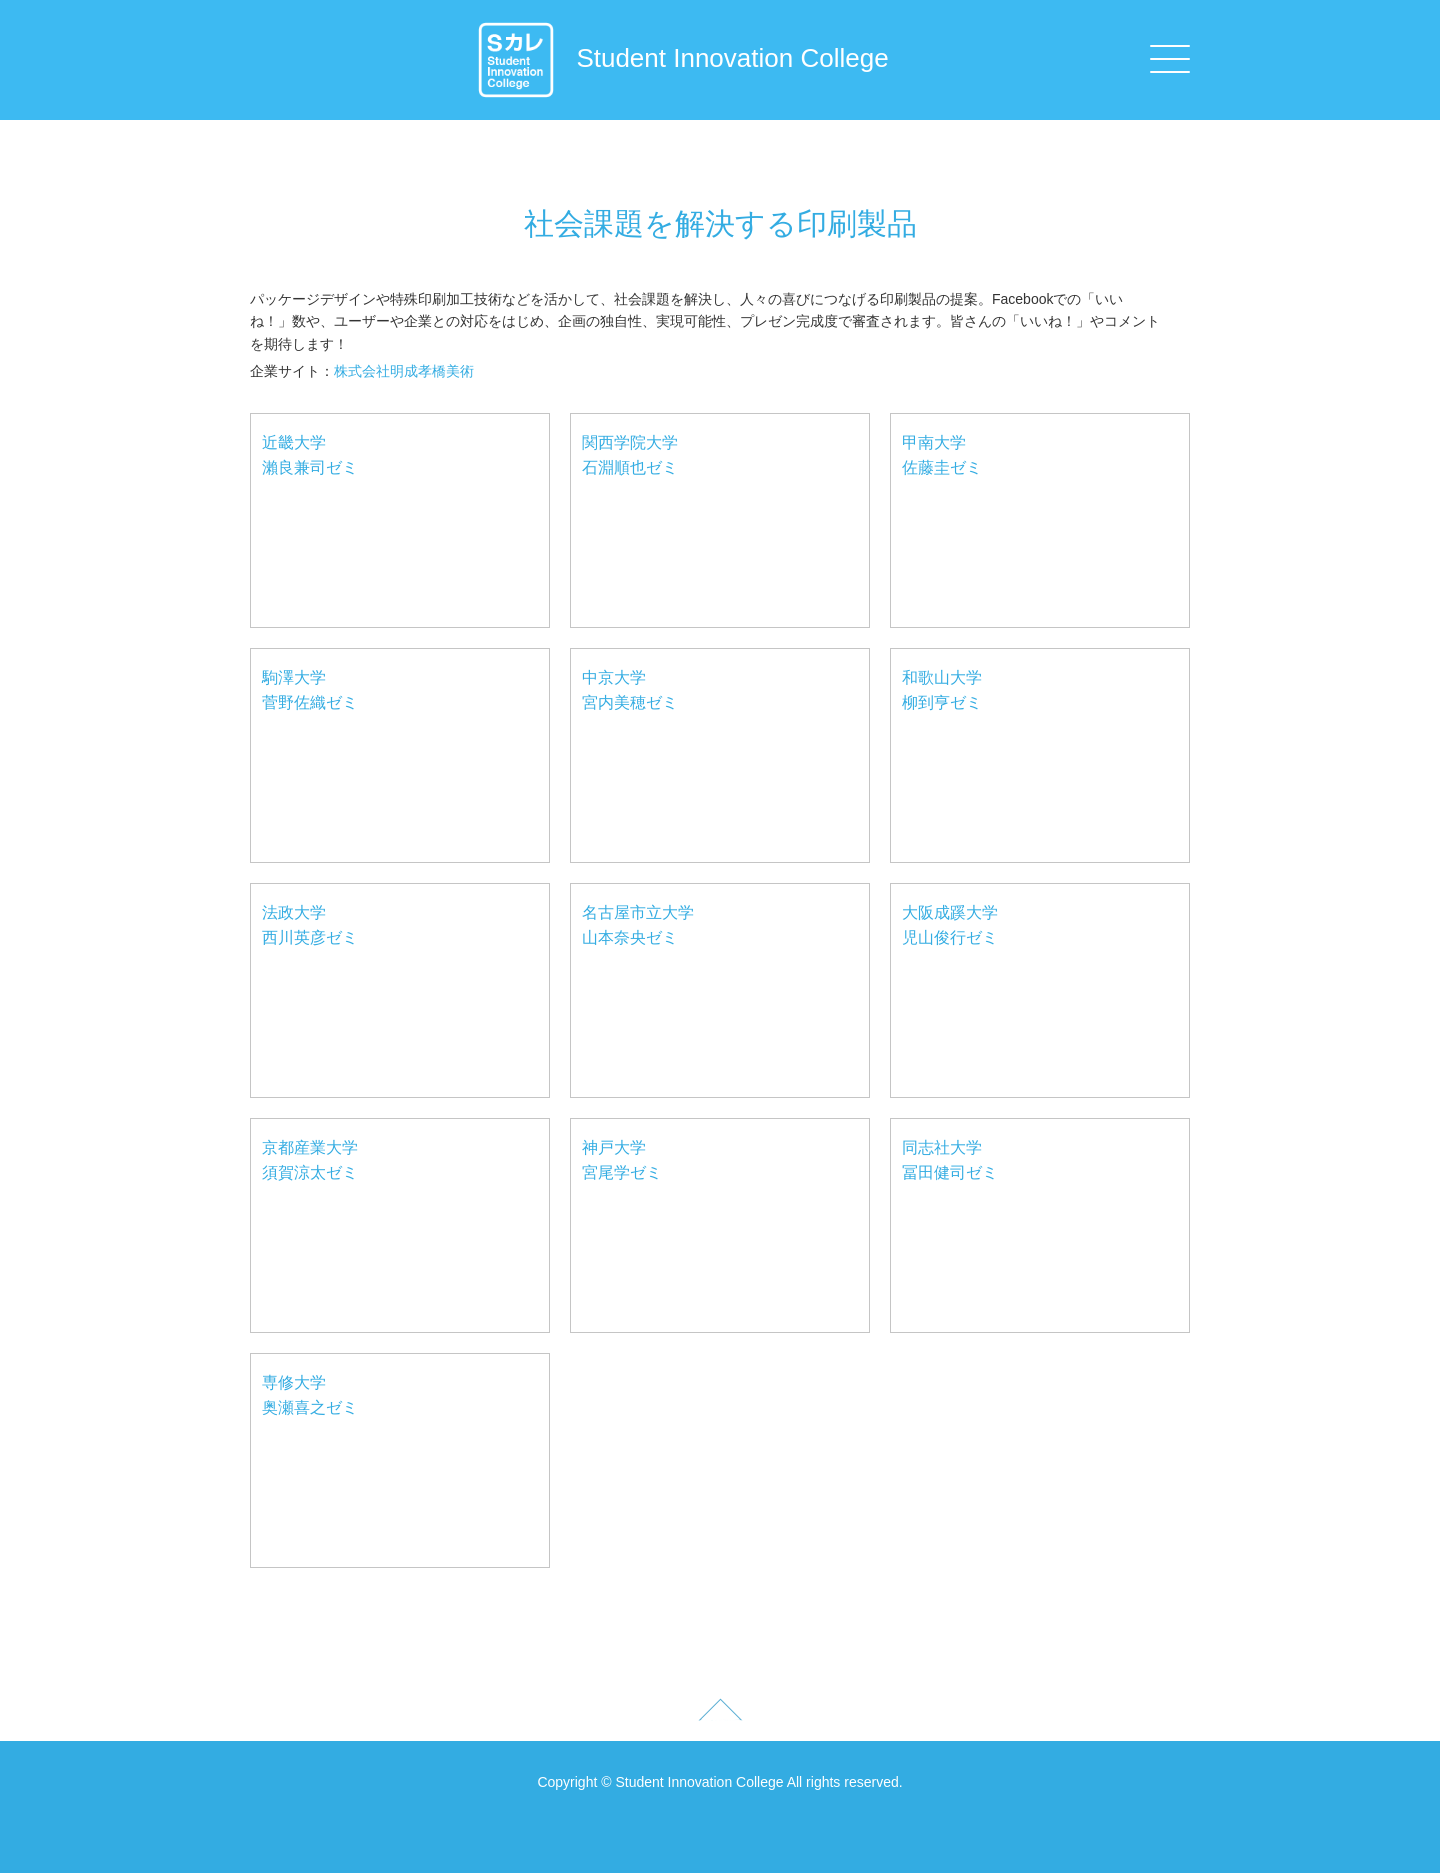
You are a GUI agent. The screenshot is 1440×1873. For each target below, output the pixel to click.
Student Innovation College (682, 58)
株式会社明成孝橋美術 (404, 371)
